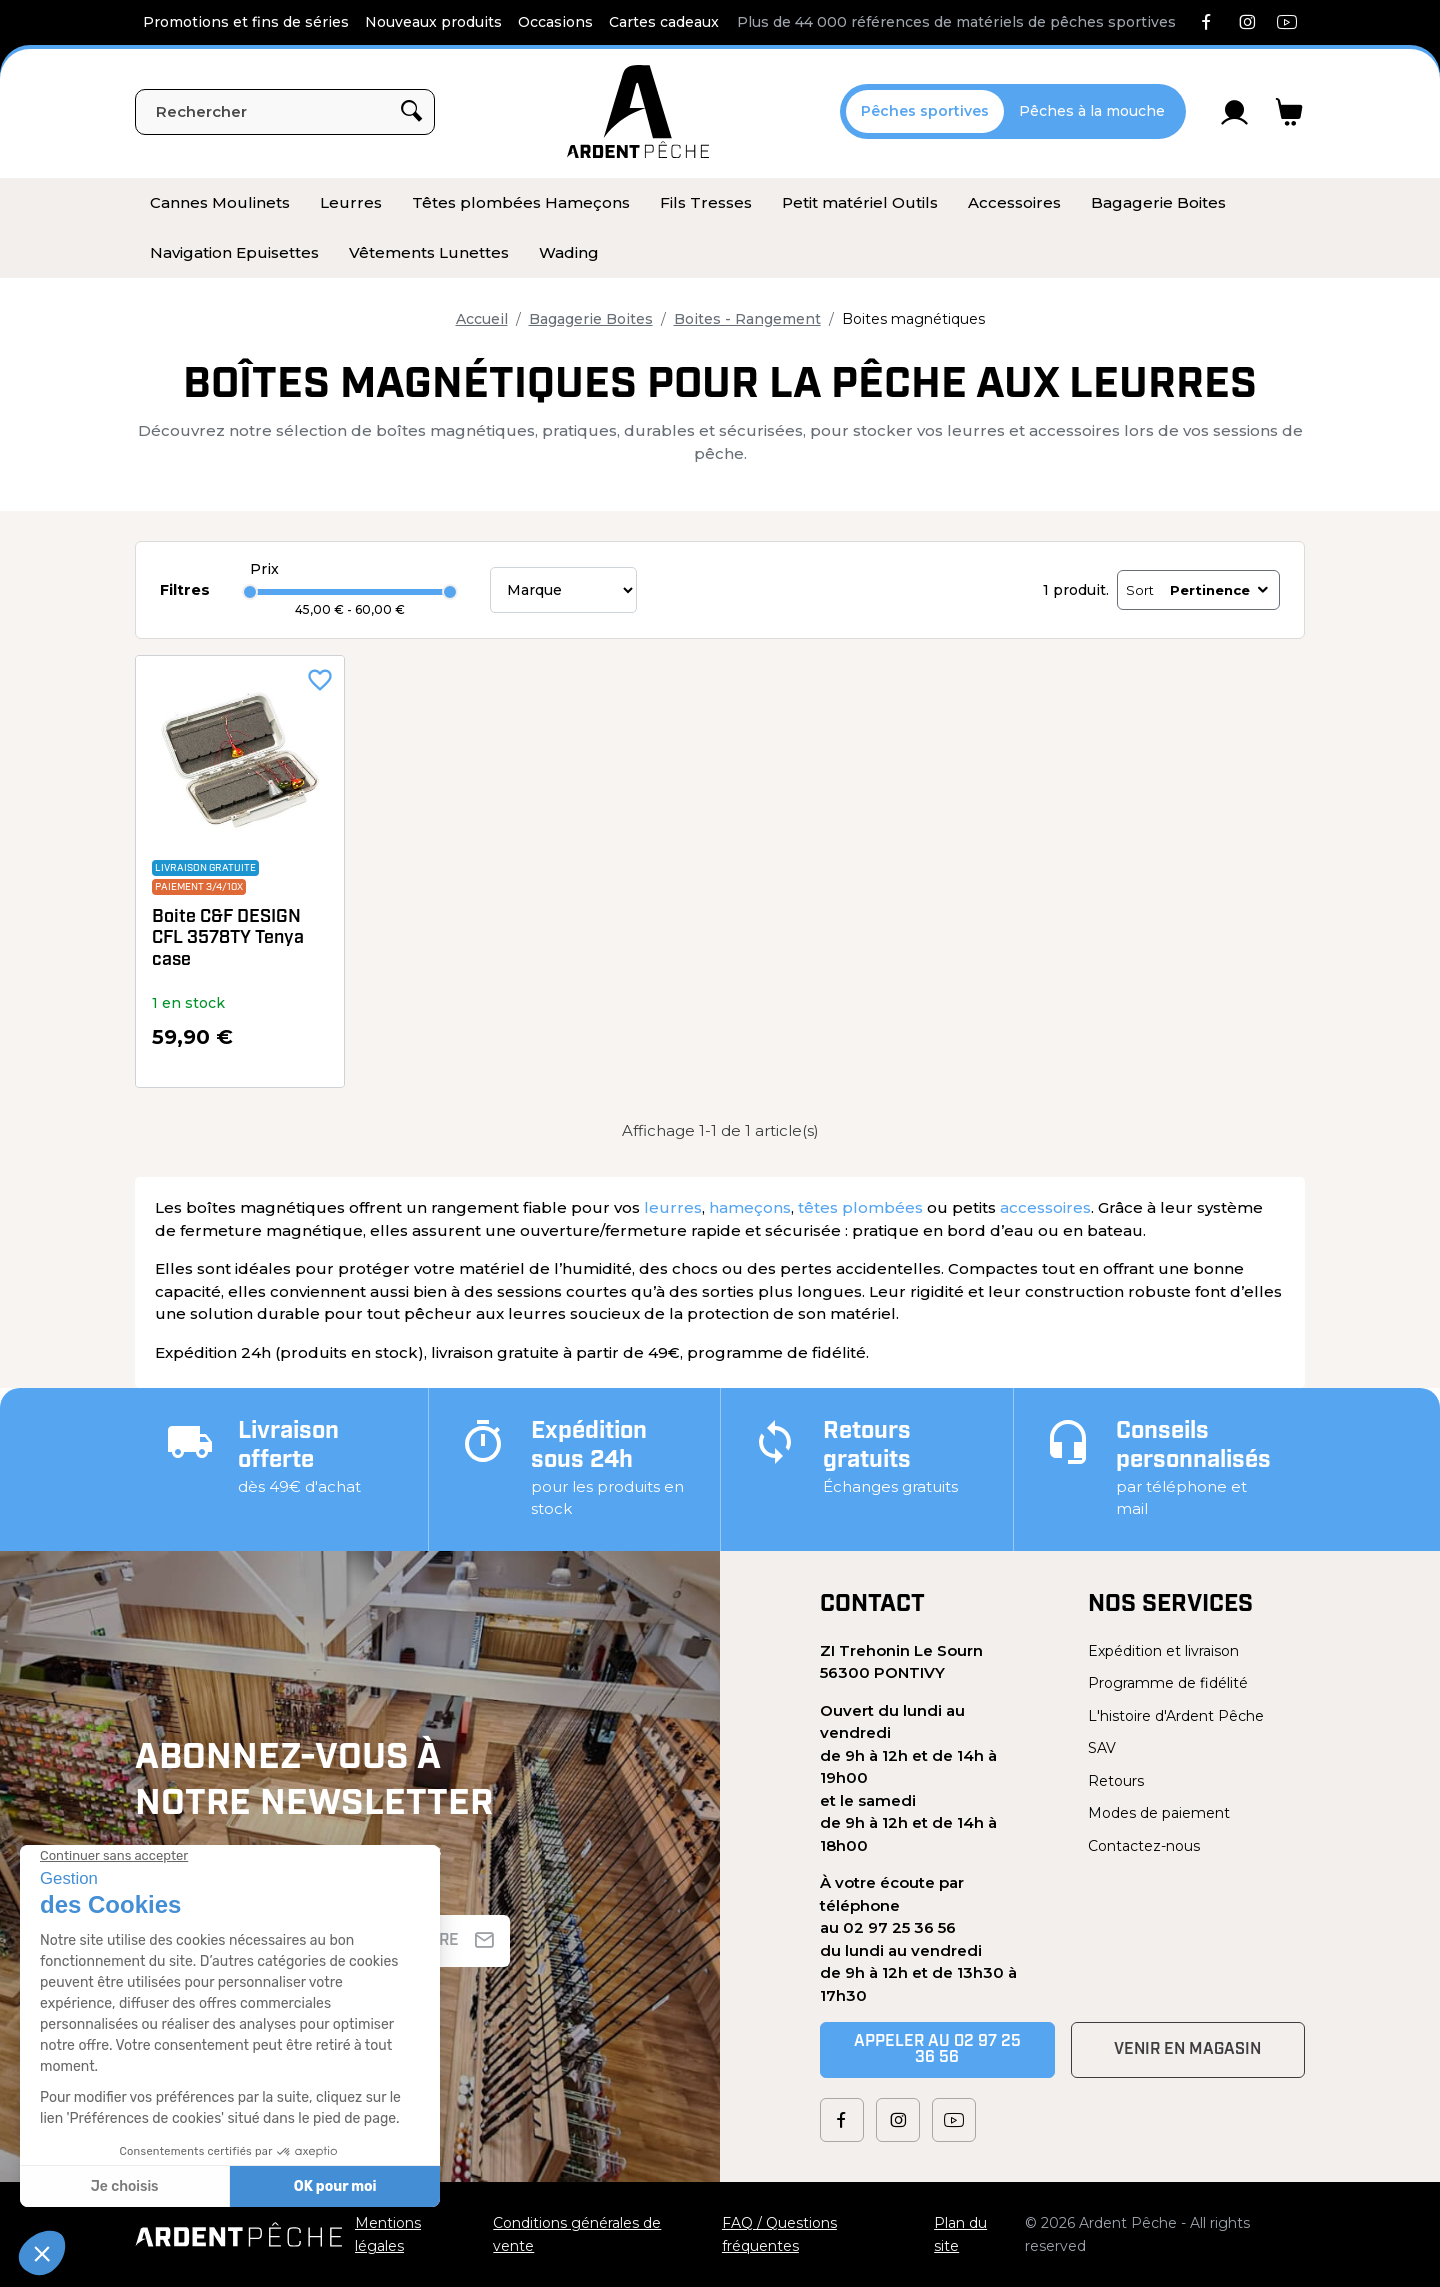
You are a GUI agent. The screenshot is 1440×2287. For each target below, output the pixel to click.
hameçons (750, 1207)
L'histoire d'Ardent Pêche (1176, 1716)
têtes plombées (860, 1207)
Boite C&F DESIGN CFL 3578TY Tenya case (228, 939)
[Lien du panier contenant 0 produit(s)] (1289, 112)
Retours (1116, 1781)
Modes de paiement (1159, 1813)
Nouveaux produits (433, 22)
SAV (1102, 1748)
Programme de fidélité (1168, 1683)
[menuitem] (220, 203)
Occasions (555, 22)
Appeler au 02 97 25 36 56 (937, 2050)
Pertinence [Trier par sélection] (1220, 590)
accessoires (1045, 1207)
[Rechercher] (285, 112)
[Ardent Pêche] (638, 111)
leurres (673, 1207)
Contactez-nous (1144, 1846)
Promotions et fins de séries (246, 22)
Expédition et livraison (1163, 1651)
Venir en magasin (1187, 2050)
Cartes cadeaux (664, 22)
